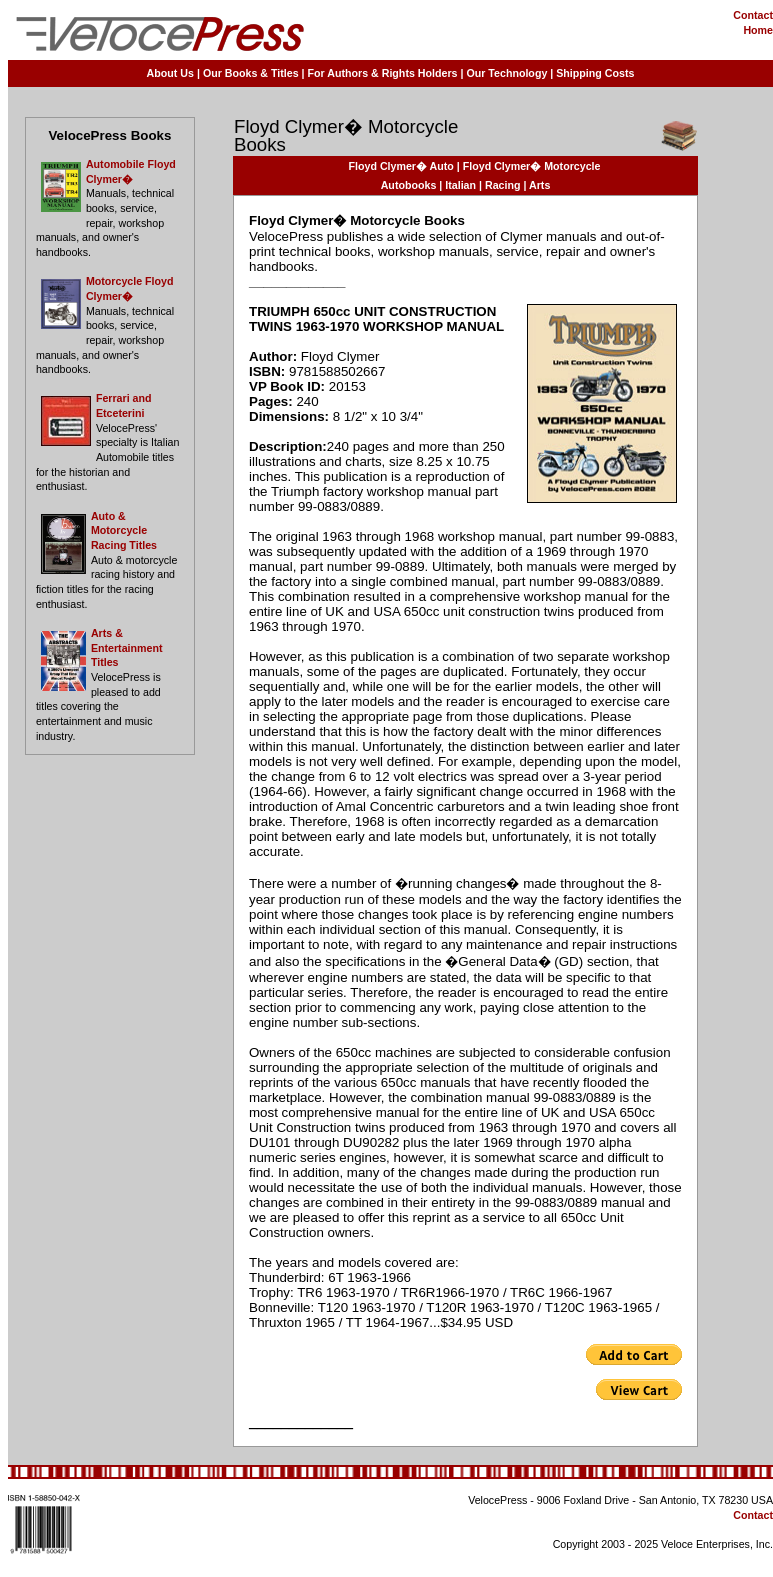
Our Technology (506, 73)
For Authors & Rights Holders (383, 73)
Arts (539, 185)
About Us (170, 73)
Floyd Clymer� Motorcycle (532, 166)
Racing (503, 185)
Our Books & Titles (251, 73)
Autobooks (409, 185)
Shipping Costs (595, 73)
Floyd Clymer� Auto (401, 166)
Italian (460, 185)
